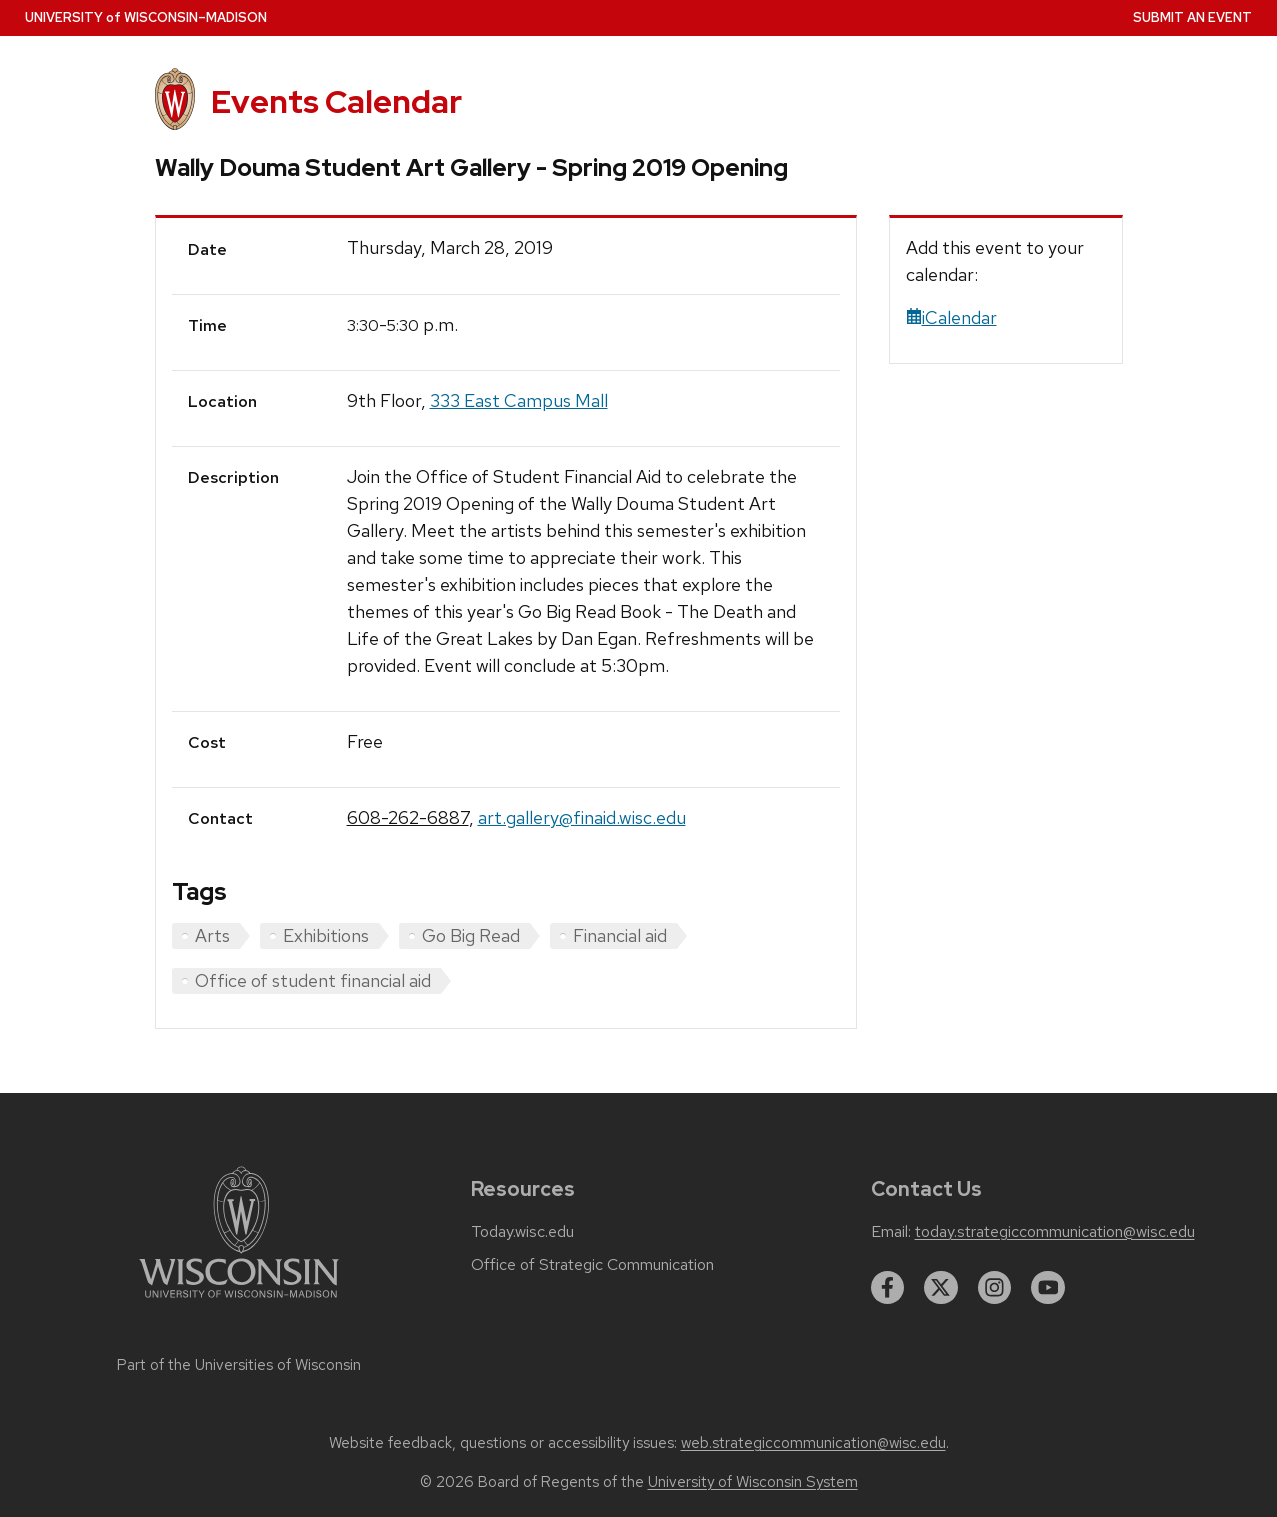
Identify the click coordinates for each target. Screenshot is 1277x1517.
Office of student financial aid (313, 980)
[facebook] (888, 1288)
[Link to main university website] (239, 1301)
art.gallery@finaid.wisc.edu (582, 817)
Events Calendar (336, 101)
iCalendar (951, 317)
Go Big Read (471, 935)
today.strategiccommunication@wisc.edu (1055, 1232)
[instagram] (995, 1288)
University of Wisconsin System (753, 1482)
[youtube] (1048, 1288)
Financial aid (620, 935)
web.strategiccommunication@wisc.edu (813, 1443)
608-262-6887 (408, 817)
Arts (212, 935)
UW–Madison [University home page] (146, 17)
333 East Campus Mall (519, 400)
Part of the (239, 1365)
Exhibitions (326, 935)
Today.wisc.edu (522, 1232)
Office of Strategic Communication (592, 1265)
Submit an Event (1192, 17)
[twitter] (941, 1288)
